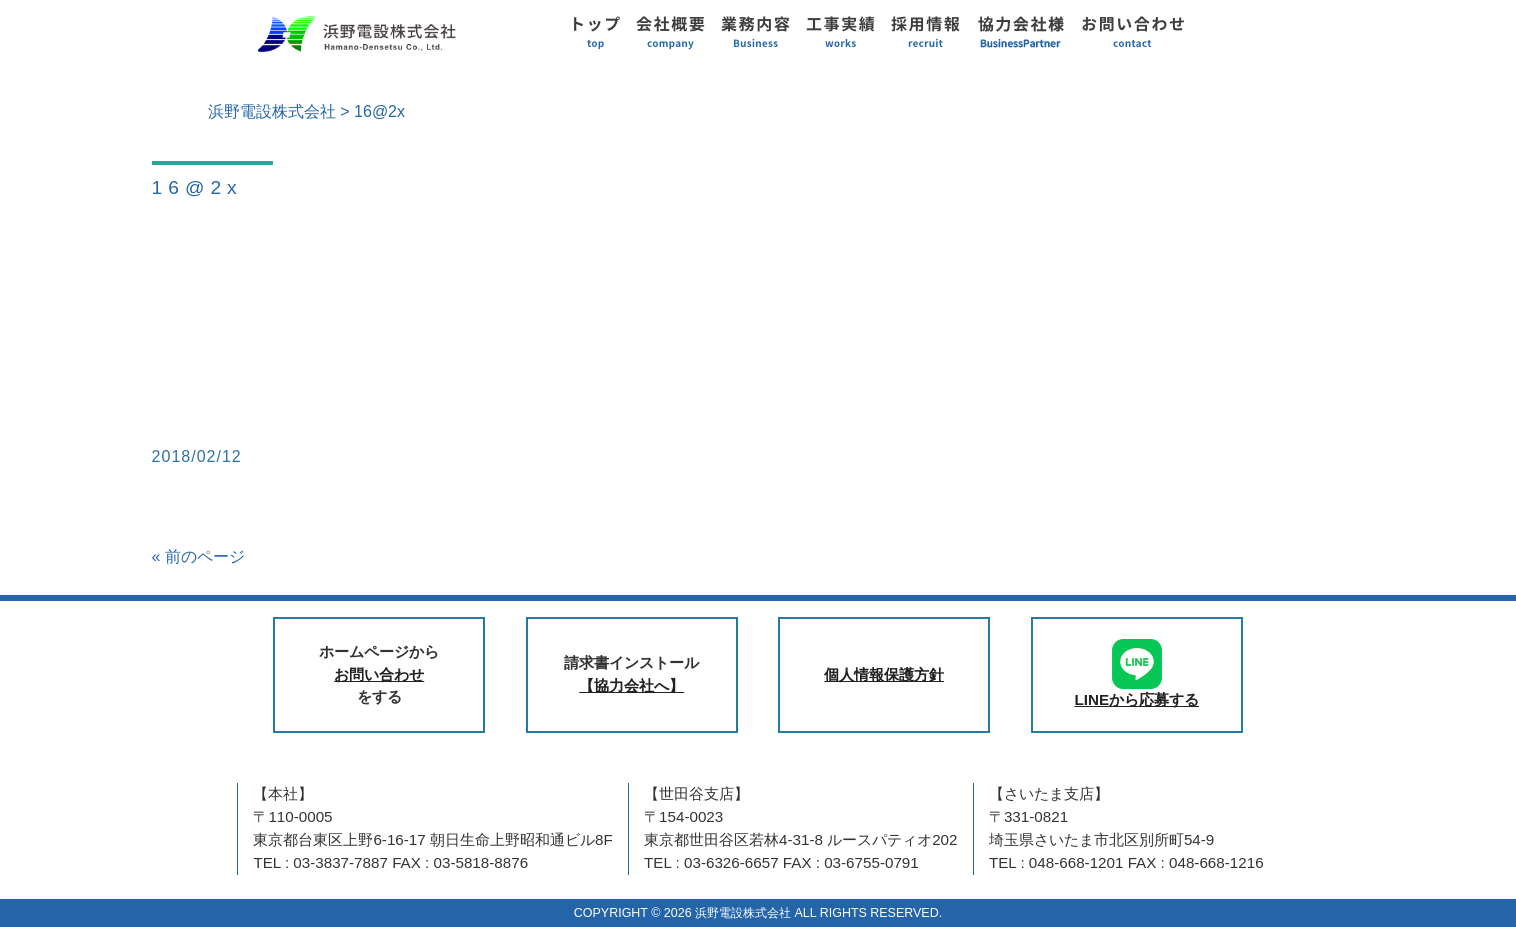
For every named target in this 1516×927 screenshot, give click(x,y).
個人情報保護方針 (884, 674)
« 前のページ (198, 556)
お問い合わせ (379, 674)
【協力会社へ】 (631, 685)
